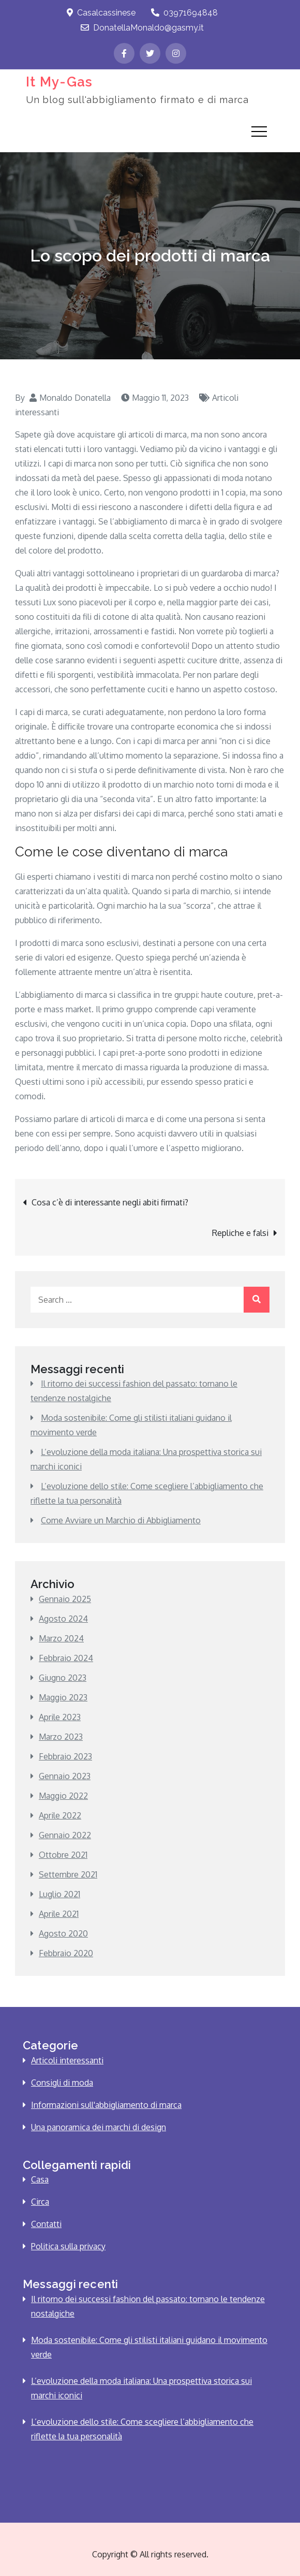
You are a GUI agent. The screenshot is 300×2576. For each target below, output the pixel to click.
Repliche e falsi (240, 1233)
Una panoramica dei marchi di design (98, 2127)
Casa (40, 2179)
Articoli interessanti (67, 2060)
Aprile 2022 (60, 1815)
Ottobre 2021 (63, 1855)
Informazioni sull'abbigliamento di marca (106, 2105)
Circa (40, 2201)
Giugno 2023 (62, 1677)
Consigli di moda (62, 2082)
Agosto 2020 (63, 1933)
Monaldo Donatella (75, 397)
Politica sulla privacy (68, 2246)
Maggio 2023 (63, 1697)
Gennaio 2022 (65, 1835)
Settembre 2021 (68, 1874)
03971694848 (184, 13)
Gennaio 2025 (65, 1599)
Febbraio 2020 (66, 1953)
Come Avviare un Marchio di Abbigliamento (121, 1520)
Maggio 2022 (63, 1796)
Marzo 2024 (61, 1638)
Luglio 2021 (59, 1894)
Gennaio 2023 (65, 1776)
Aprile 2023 (60, 1717)
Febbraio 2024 (66, 1658)
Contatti (46, 2224)
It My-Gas (58, 81)
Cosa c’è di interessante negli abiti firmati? (110, 1202)
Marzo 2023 (61, 1736)
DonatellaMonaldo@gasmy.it (142, 28)
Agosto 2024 (63, 1618)
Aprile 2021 (59, 1914)
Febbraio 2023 (65, 1756)
